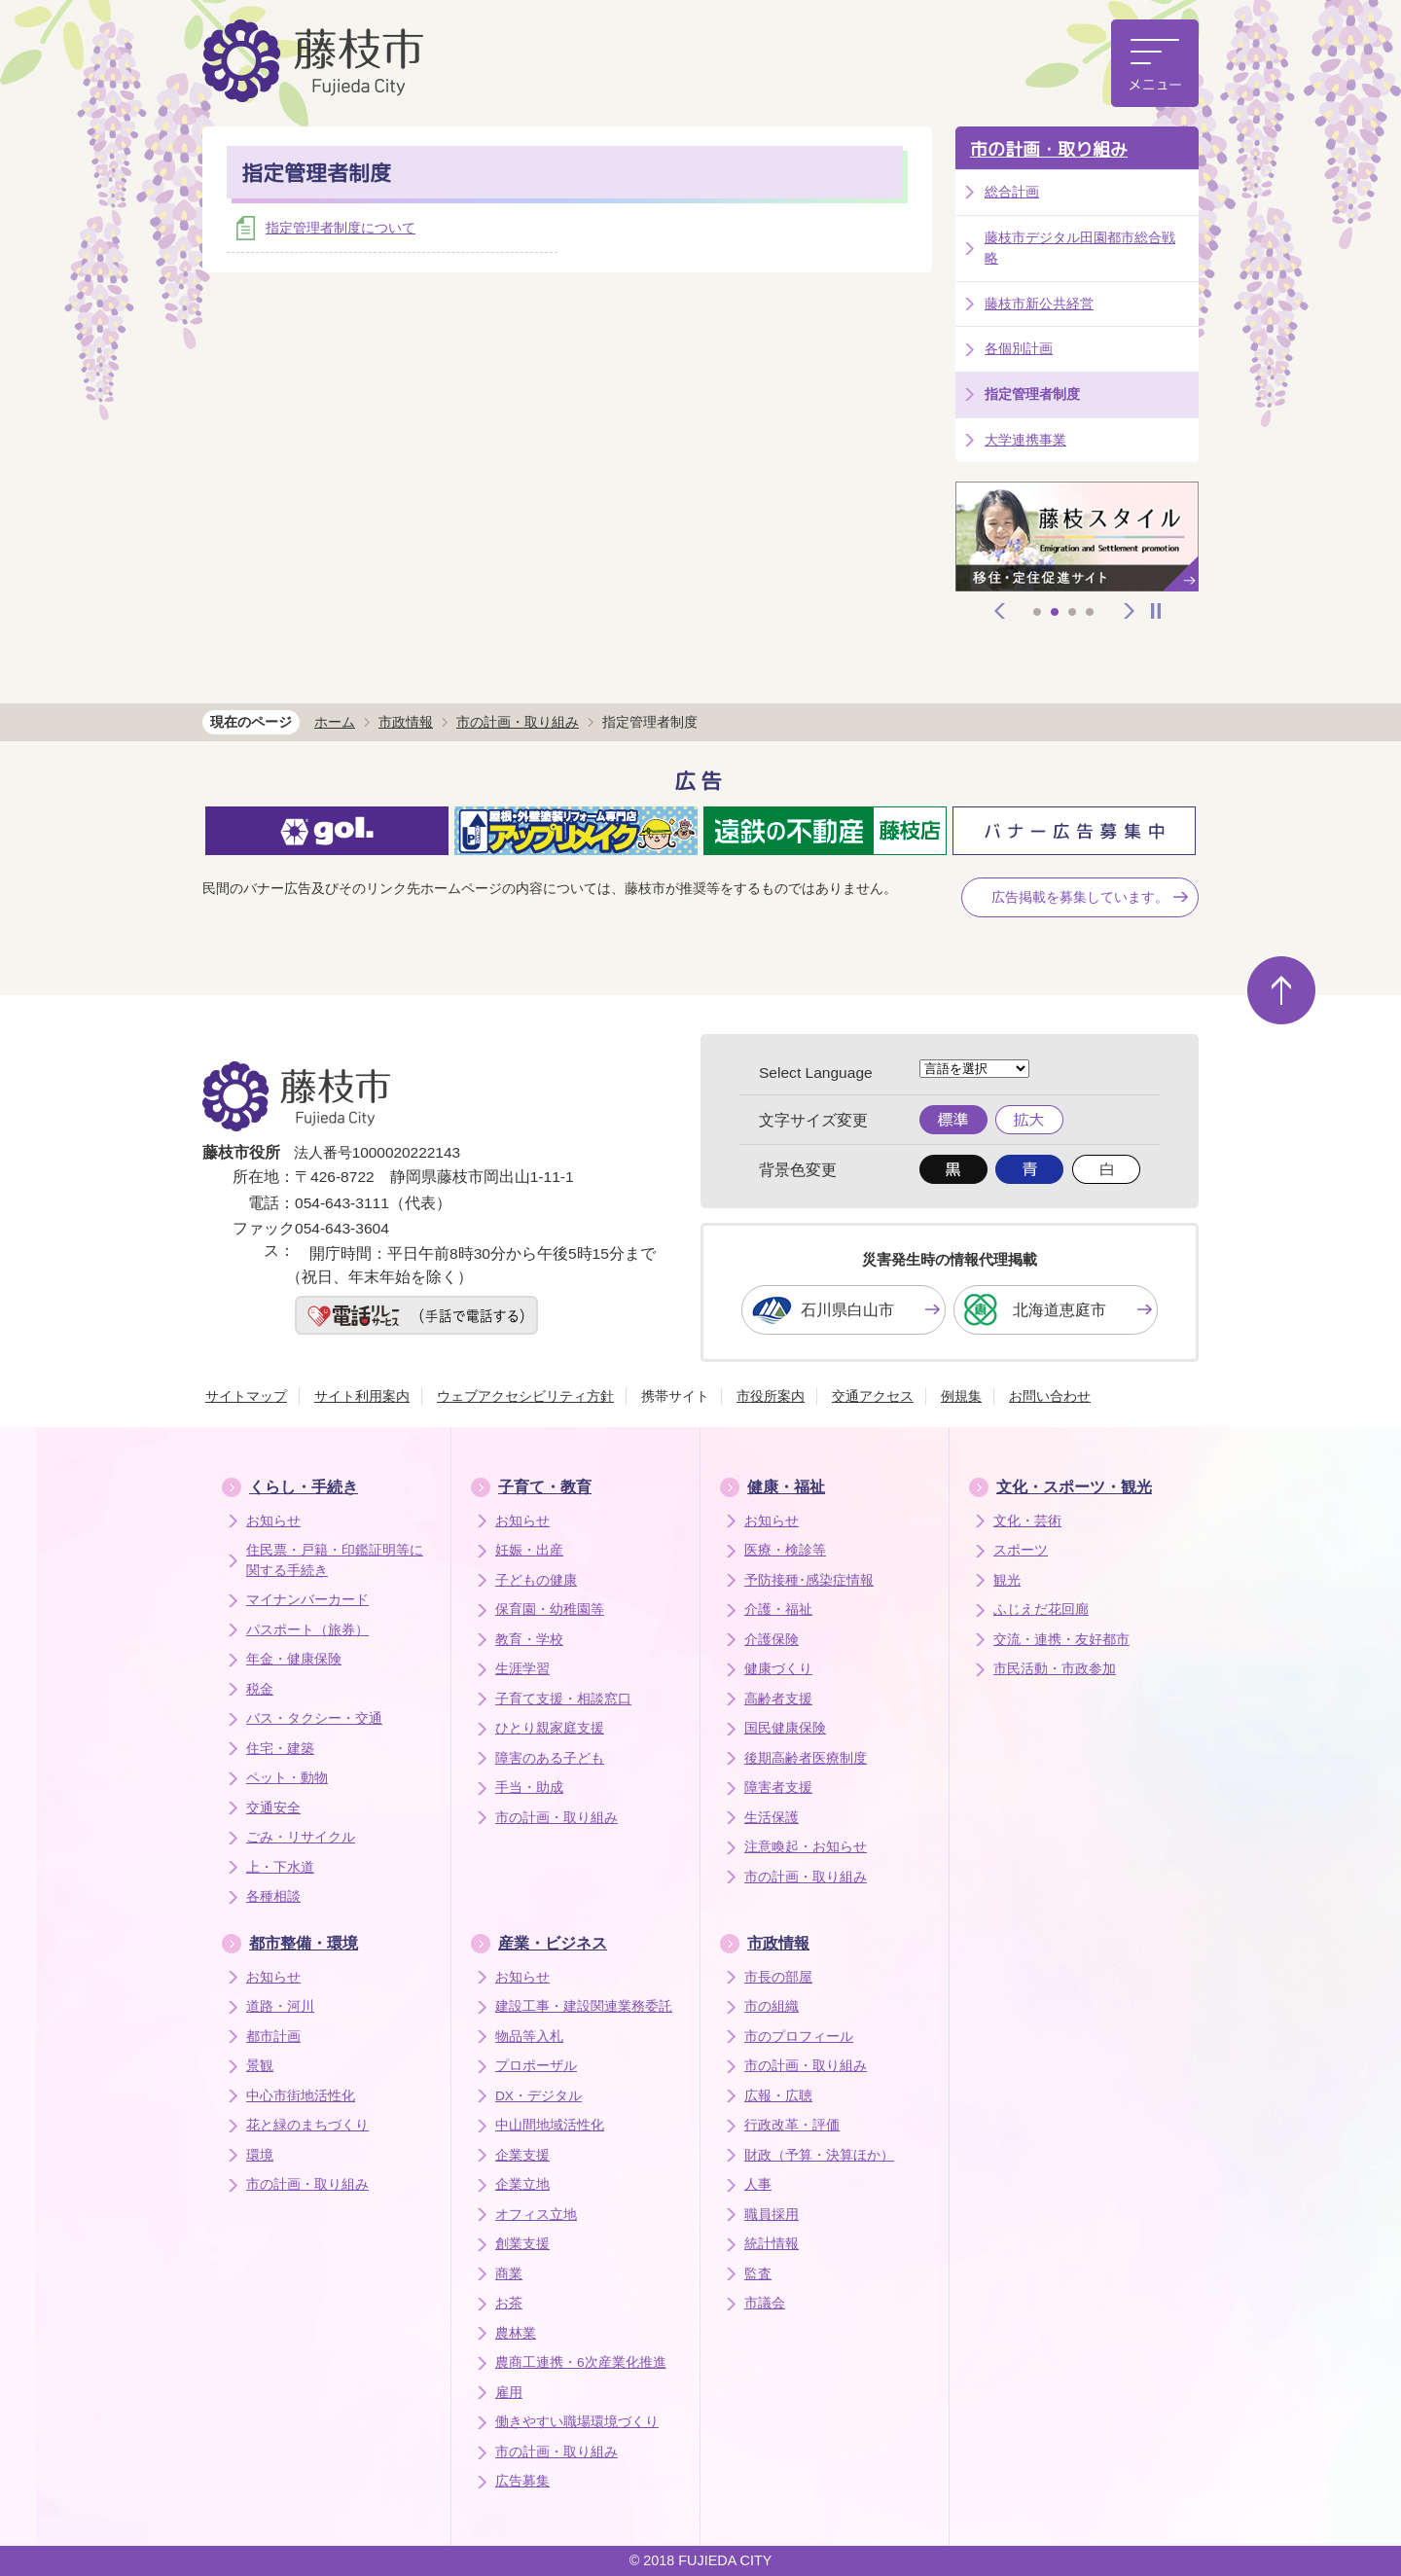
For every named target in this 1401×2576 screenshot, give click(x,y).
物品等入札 (529, 2036)
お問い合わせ (1050, 1396)
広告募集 (522, 2481)
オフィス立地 (536, 2214)
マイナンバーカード (307, 1599)
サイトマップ (246, 1396)
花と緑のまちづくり (307, 2125)
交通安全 (273, 1808)
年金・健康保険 (293, 1659)
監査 (758, 2274)
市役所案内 (770, 1396)
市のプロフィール (798, 2036)
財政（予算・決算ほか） (819, 2155)
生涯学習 (522, 1669)
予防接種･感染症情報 (809, 1580)
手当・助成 (529, 1787)
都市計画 (273, 2036)
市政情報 (405, 722)
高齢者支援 (778, 1699)
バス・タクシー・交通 (314, 1718)
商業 (508, 2274)
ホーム (334, 722)
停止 (1156, 611)
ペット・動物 (287, 1778)
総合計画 (1012, 191)
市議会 (764, 2303)
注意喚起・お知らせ (805, 1847)
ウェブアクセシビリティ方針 (525, 1396)
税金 (259, 1689)
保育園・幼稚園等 (549, 1609)
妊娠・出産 (529, 1550)
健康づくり (778, 1669)
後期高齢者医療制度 (805, 1758)
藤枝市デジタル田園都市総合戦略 (1080, 248)
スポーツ (1020, 1550)
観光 (1007, 1580)
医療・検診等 (785, 1550)
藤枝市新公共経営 (1039, 303)
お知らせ (273, 1521)
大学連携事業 (1025, 439)
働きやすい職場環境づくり (577, 2422)
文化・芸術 (1027, 1521)
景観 (259, 2065)
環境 (259, 2155)
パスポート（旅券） (307, 1630)
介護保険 (771, 1639)
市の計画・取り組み (1049, 149)
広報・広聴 (778, 2096)
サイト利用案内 (362, 1396)
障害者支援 (778, 1787)
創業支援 (522, 2243)
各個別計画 (1019, 348)
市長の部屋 (778, 1977)
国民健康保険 (785, 1728)
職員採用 (771, 2214)
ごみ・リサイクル (300, 1837)
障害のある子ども (549, 1758)
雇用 (508, 2392)
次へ (1129, 611)
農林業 (515, 2333)
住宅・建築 (280, 1748)
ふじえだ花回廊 (1041, 1609)
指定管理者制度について (340, 227)
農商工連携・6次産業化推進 (580, 2362)
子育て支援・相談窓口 (563, 1699)
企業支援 (522, 2155)
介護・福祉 (778, 1609)
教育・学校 (529, 1639)
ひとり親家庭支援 (549, 1728)
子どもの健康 (536, 1580)
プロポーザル (536, 2065)
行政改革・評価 (792, 2125)
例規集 (961, 1396)
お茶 (508, 2303)
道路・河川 (280, 2006)
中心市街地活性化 (300, 2096)
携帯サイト (675, 1396)
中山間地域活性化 (549, 2125)
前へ (1000, 611)
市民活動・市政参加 (1054, 1669)
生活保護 (771, 1817)
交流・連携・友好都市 (1061, 1639)
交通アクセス (873, 1396)
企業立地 (522, 2184)
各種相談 (273, 1896)
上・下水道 (280, 1867)
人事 (758, 2184)
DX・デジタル (538, 2096)
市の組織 (771, 2006)
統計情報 (771, 2243)
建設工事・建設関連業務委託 (583, 2006)
